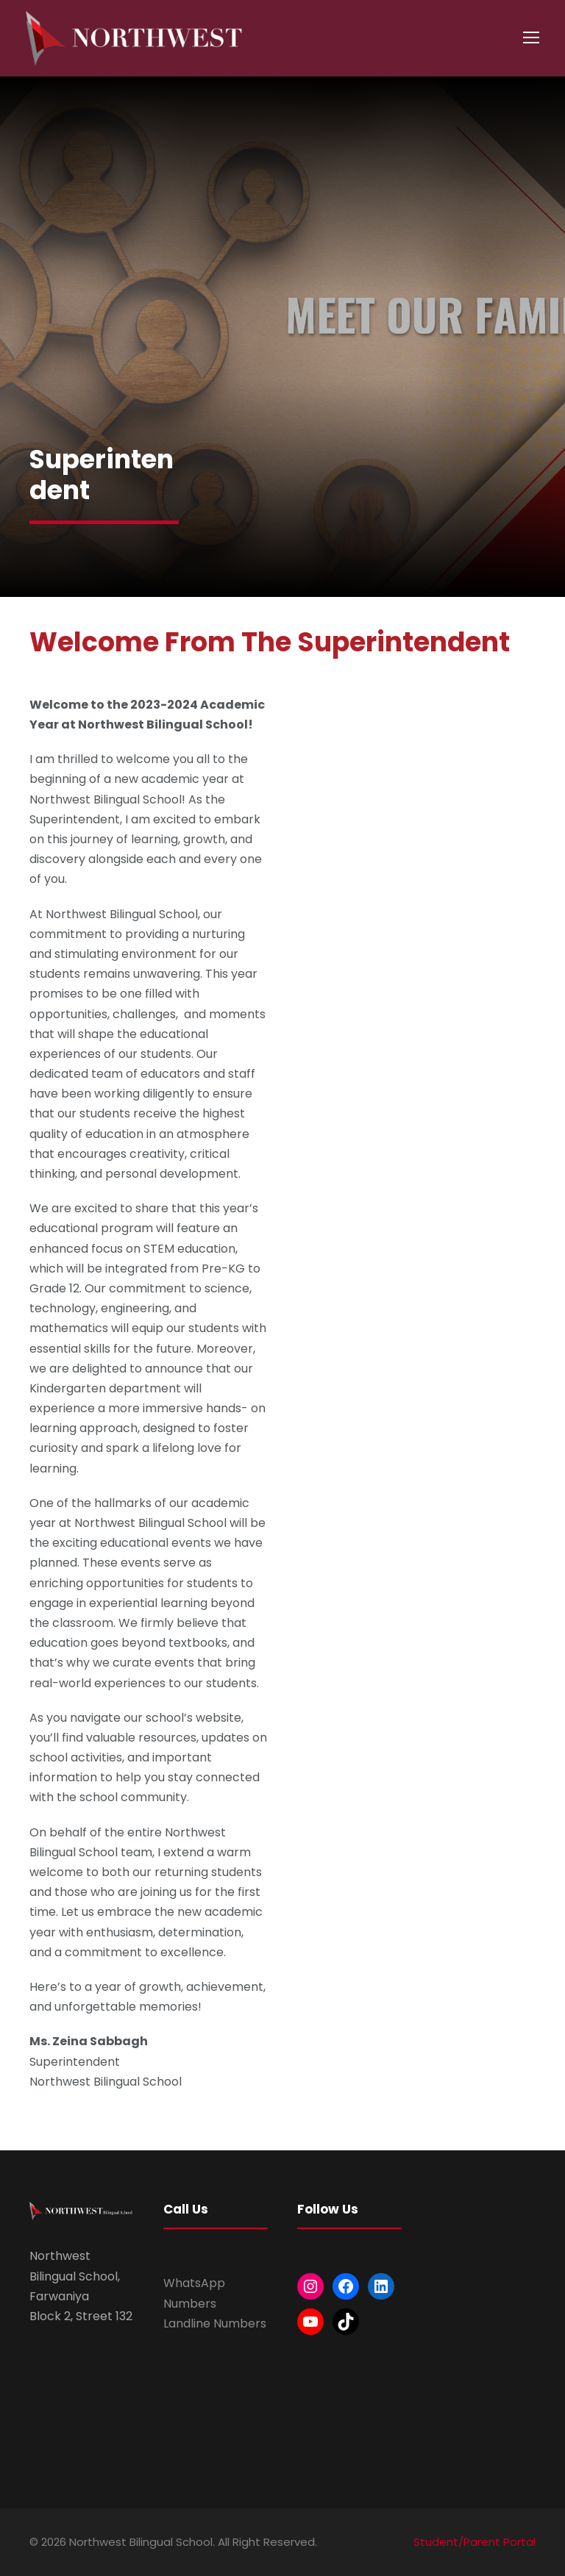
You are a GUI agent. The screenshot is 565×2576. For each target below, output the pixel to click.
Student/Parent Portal (474, 2542)
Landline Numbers (214, 2323)
